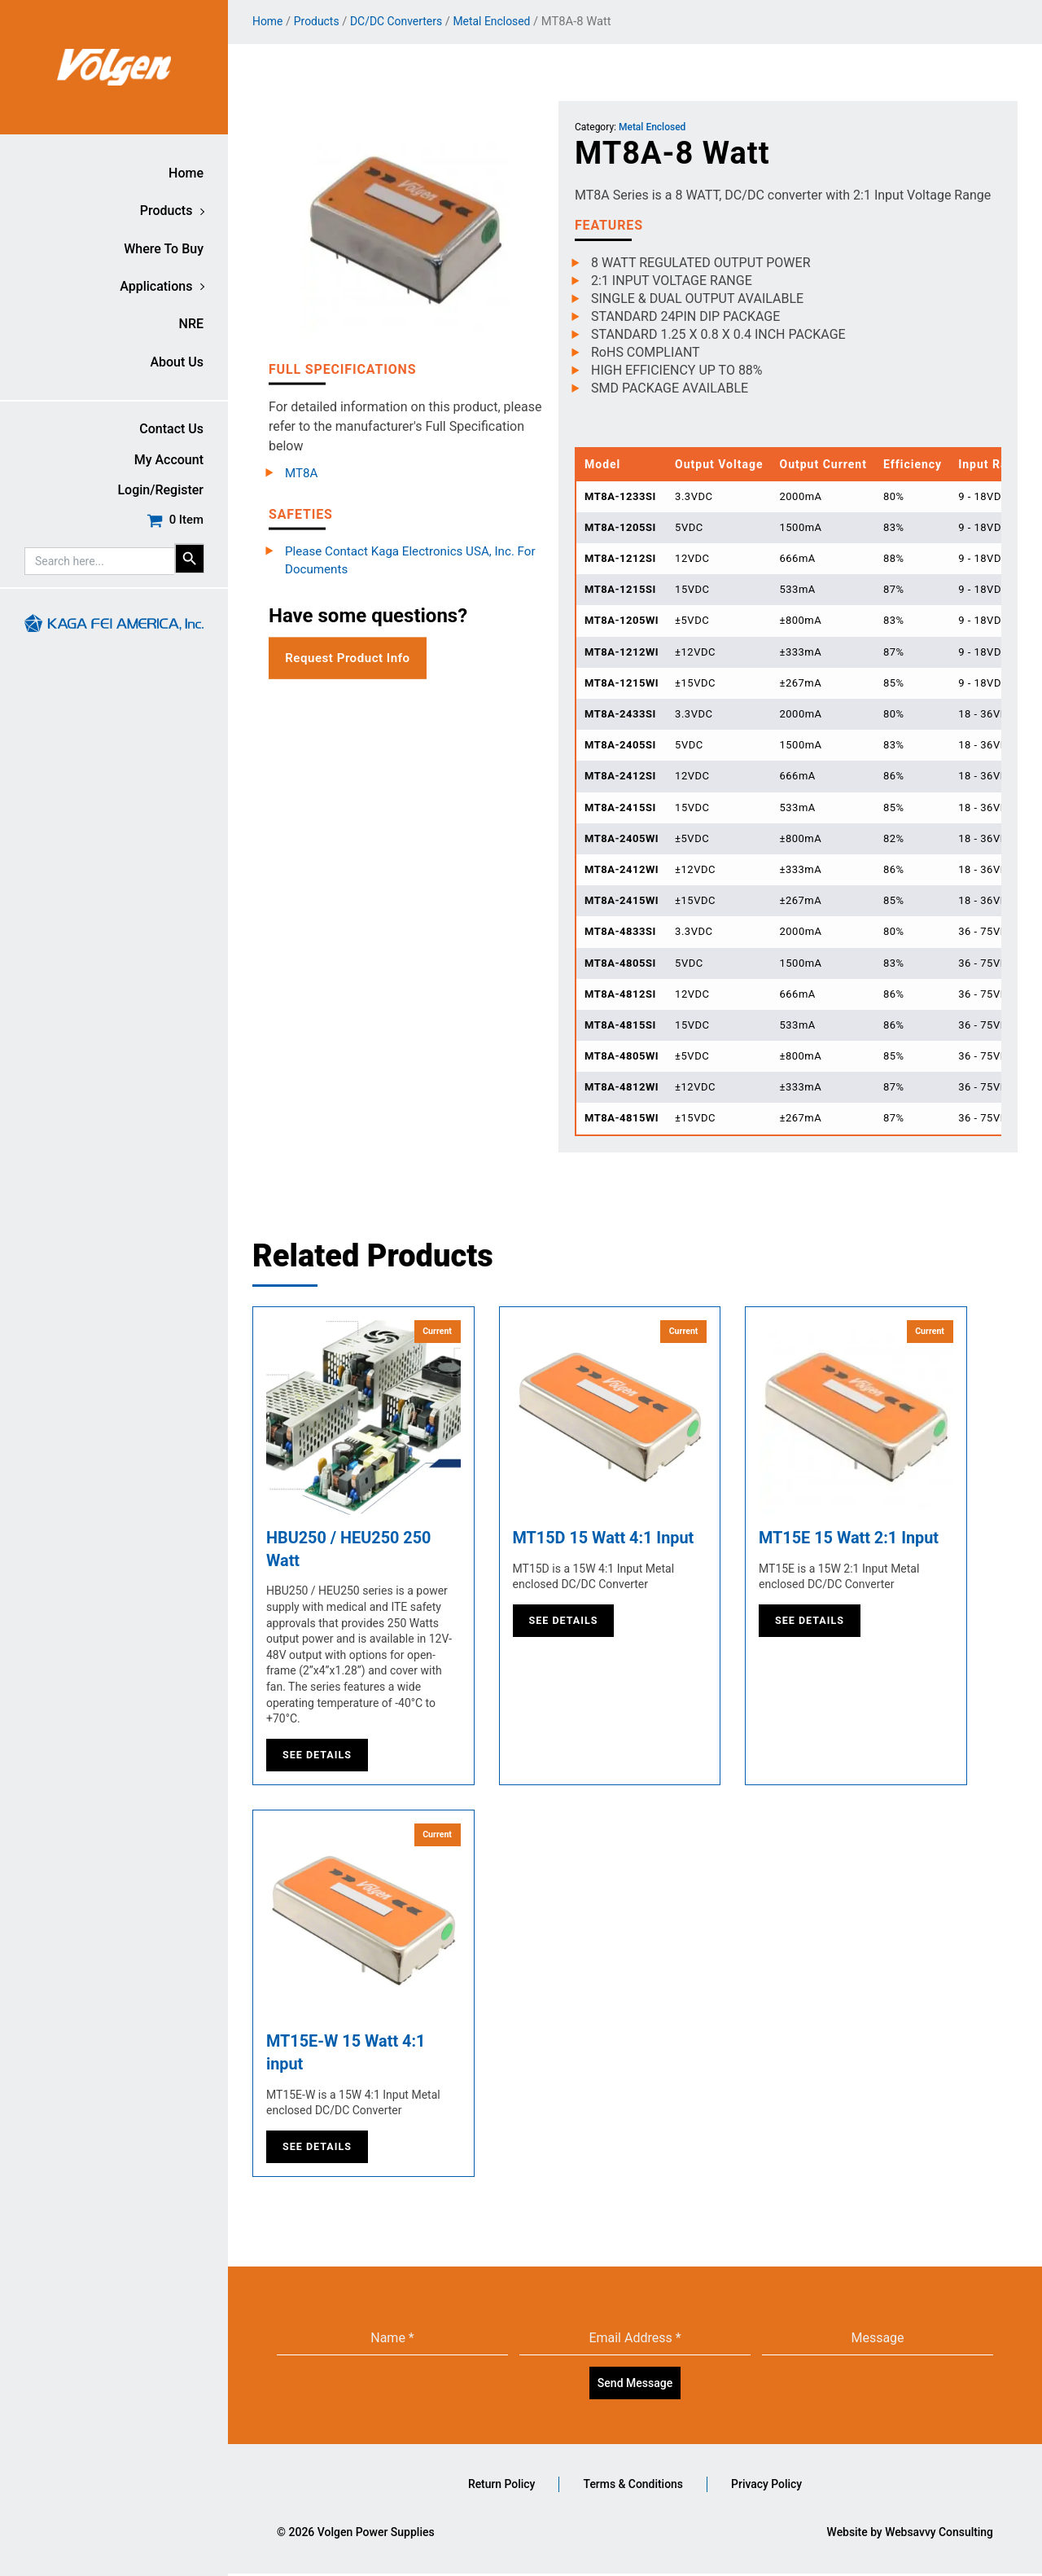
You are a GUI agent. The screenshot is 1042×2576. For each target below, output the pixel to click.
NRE (191, 323)
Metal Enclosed (504, 21)
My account (169, 459)
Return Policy (499, 2485)
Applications (156, 286)
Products (166, 210)
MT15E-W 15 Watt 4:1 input (346, 2055)
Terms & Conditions (633, 2485)
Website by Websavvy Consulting (909, 2534)
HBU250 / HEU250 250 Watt (349, 1550)
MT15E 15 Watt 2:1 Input (849, 1539)
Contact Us (171, 429)
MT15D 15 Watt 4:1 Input (604, 1539)
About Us (177, 362)
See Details (317, 1755)
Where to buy (164, 249)
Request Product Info (351, 658)
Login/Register (160, 490)
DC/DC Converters (403, 21)
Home (186, 173)
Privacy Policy (768, 2485)
